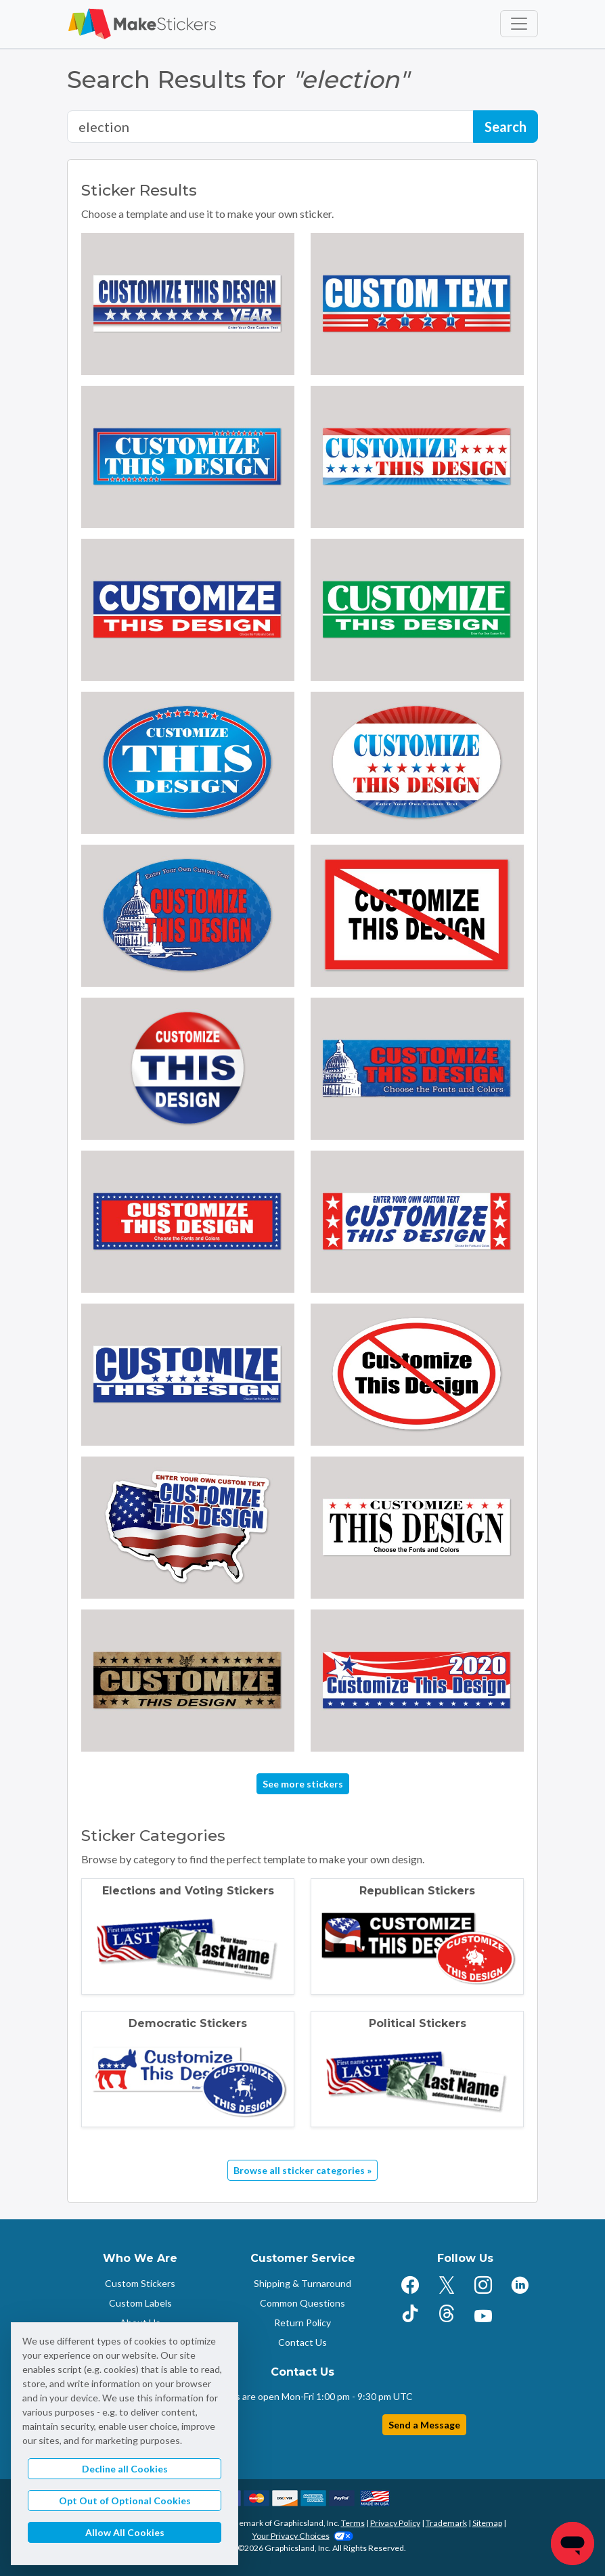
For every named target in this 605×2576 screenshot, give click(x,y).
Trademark (446, 2523)
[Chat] (572, 2543)
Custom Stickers (140, 2283)
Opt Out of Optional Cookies (125, 2500)
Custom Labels (140, 2303)
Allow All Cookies (124, 2532)
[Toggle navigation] (519, 23)
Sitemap (487, 2523)
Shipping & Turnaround (302, 2283)
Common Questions (302, 2303)
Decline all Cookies (125, 2468)
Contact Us (302, 2342)
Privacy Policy (395, 2523)
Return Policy (302, 2322)
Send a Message (424, 2424)
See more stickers (303, 1784)
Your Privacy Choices (302, 2536)
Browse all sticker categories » (302, 2170)
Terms (353, 2523)
